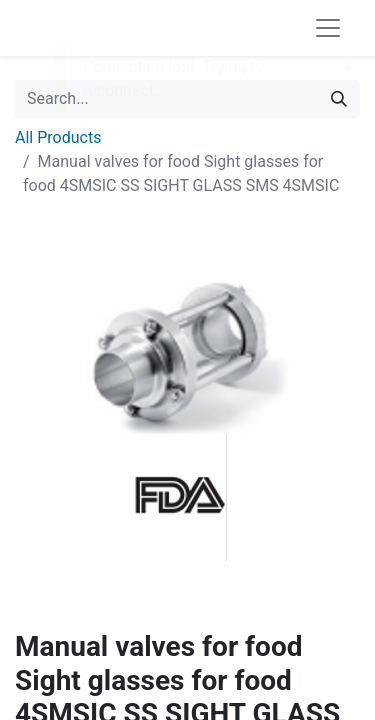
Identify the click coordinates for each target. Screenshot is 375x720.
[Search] (339, 99)
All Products (58, 137)
